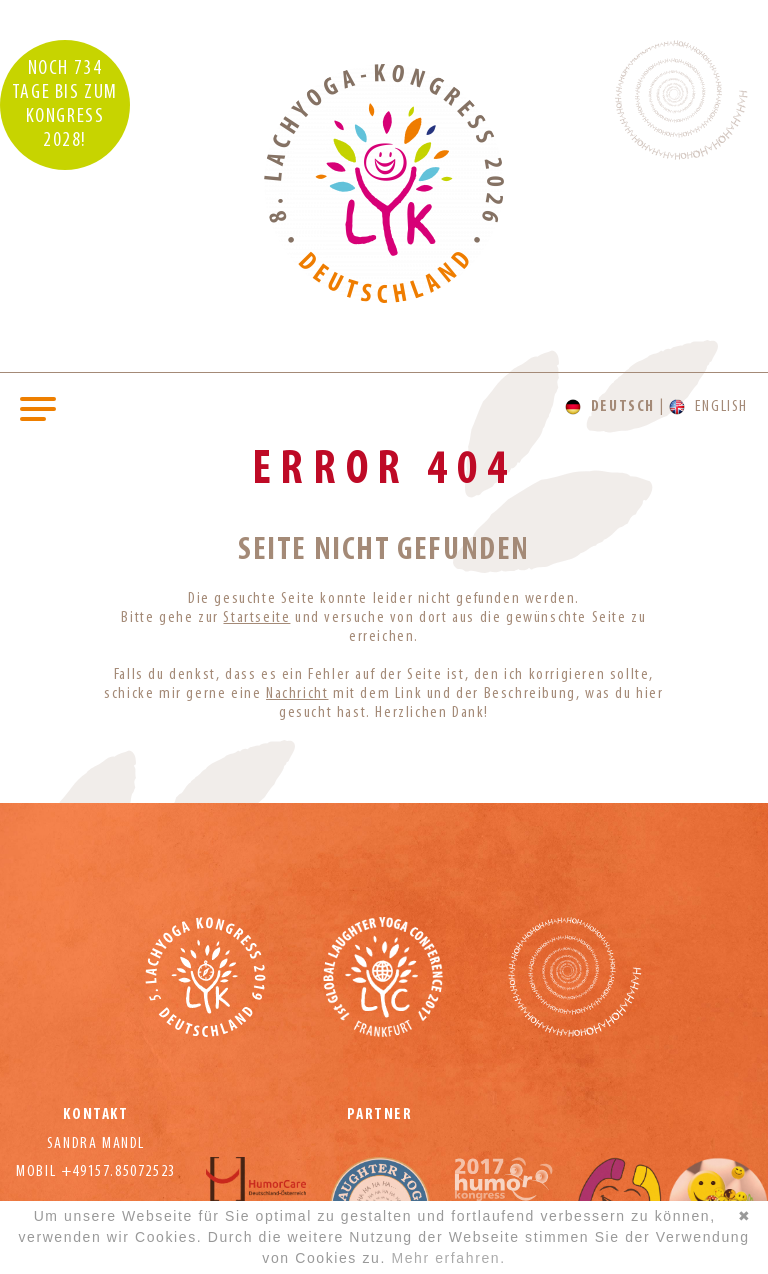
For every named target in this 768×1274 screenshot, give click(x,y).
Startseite (256, 618)
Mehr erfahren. (448, 1258)
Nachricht (297, 694)
